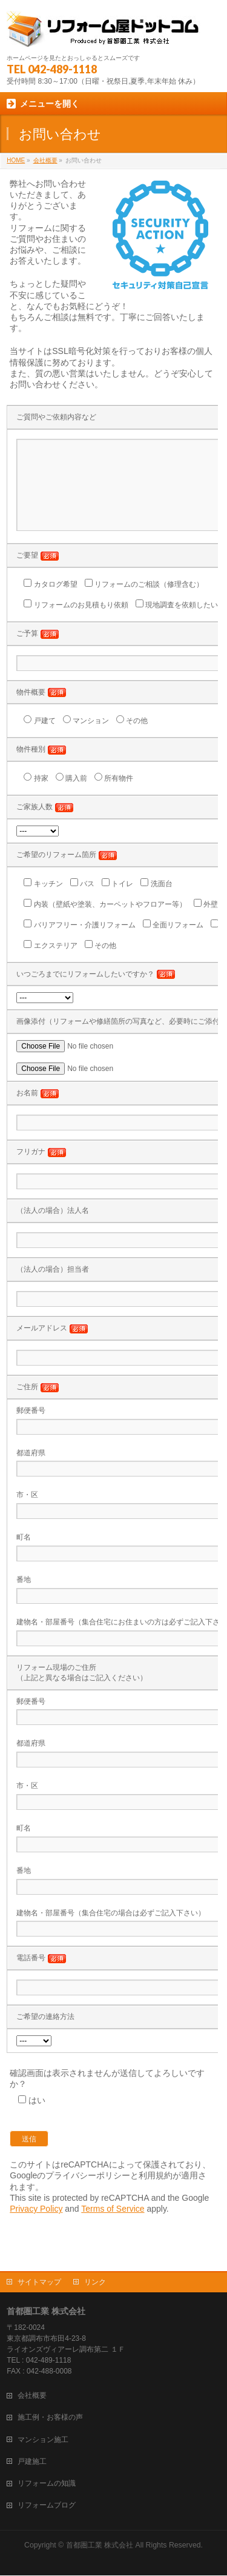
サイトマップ (39, 2282)
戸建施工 (32, 2462)
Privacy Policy (36, 2227)
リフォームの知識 (47, 2484)
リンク (95, 2282)
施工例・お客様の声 (50, 2418)
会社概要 (32, 2396)
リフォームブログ (47, 2505)
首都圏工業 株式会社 (99, 2545)
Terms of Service (112, 2227)
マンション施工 (43, 2440)
